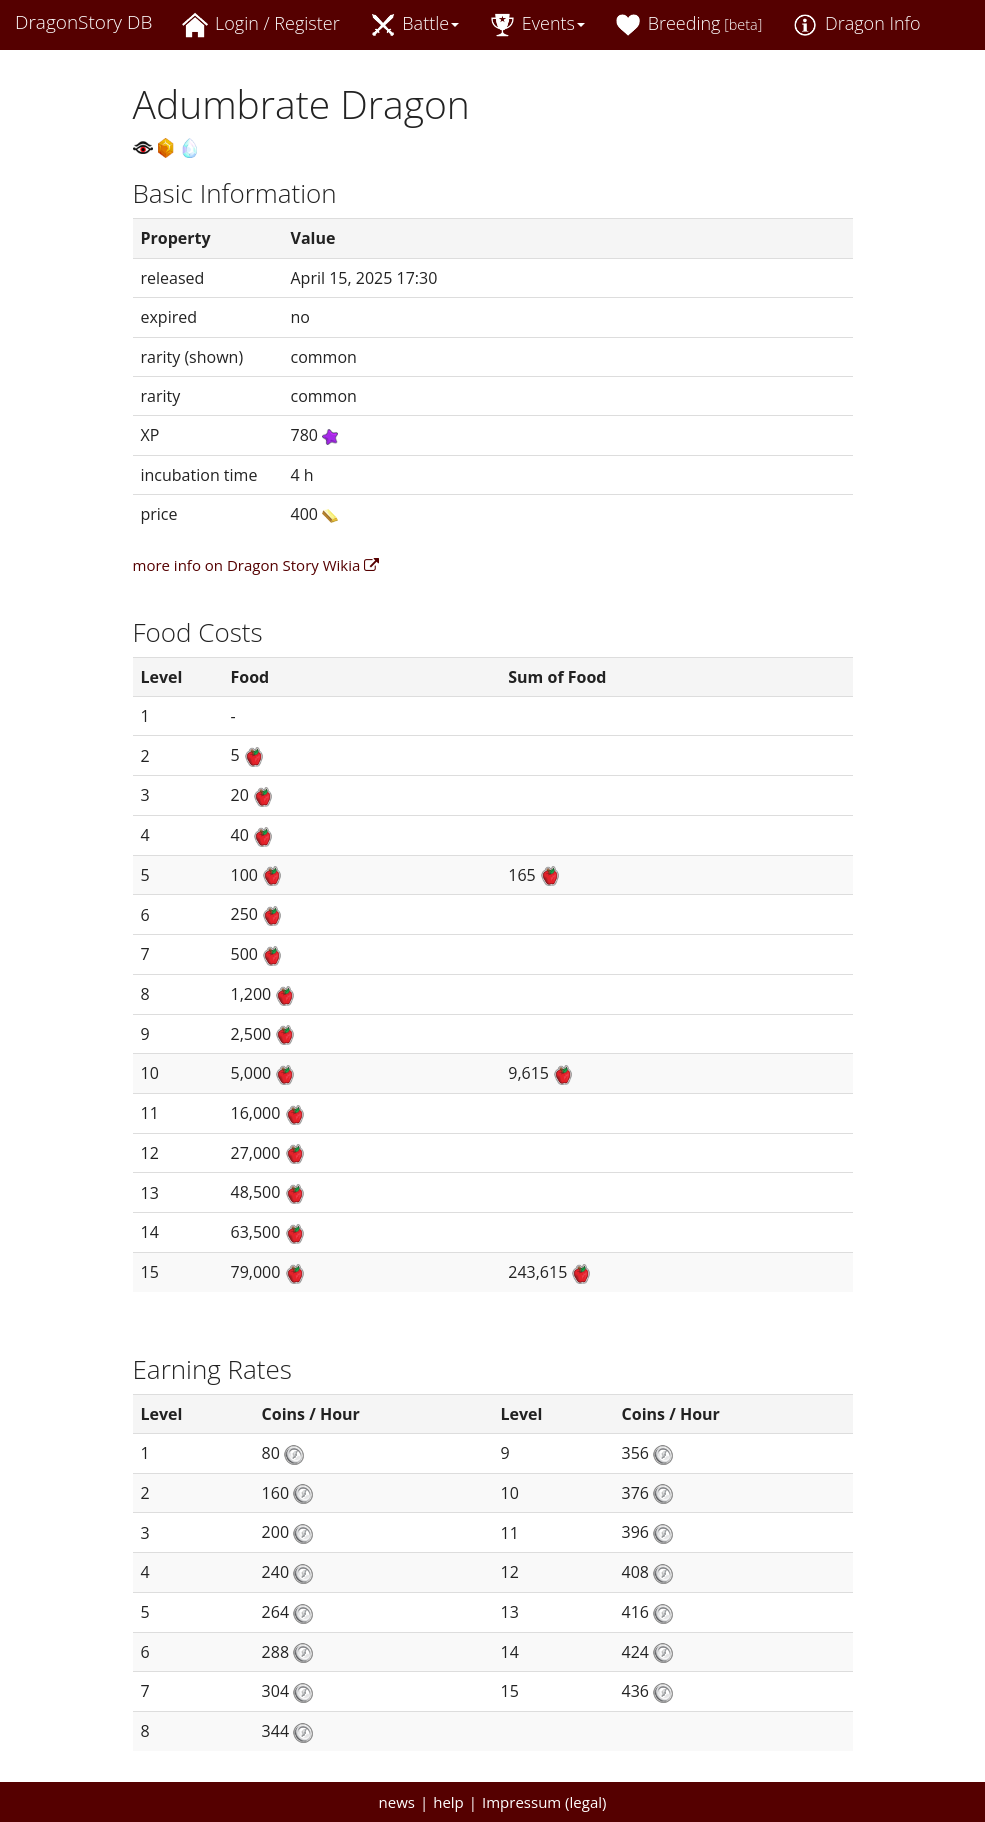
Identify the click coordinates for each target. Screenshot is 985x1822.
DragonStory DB (83, 22)
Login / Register (260, 24)
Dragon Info (856, 24)
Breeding (688, 24)
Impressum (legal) (544, 1802)
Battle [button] (415, 24)
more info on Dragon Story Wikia (256, 565)
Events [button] (537, 24)
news (397, 1802)
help (448, 1802)
